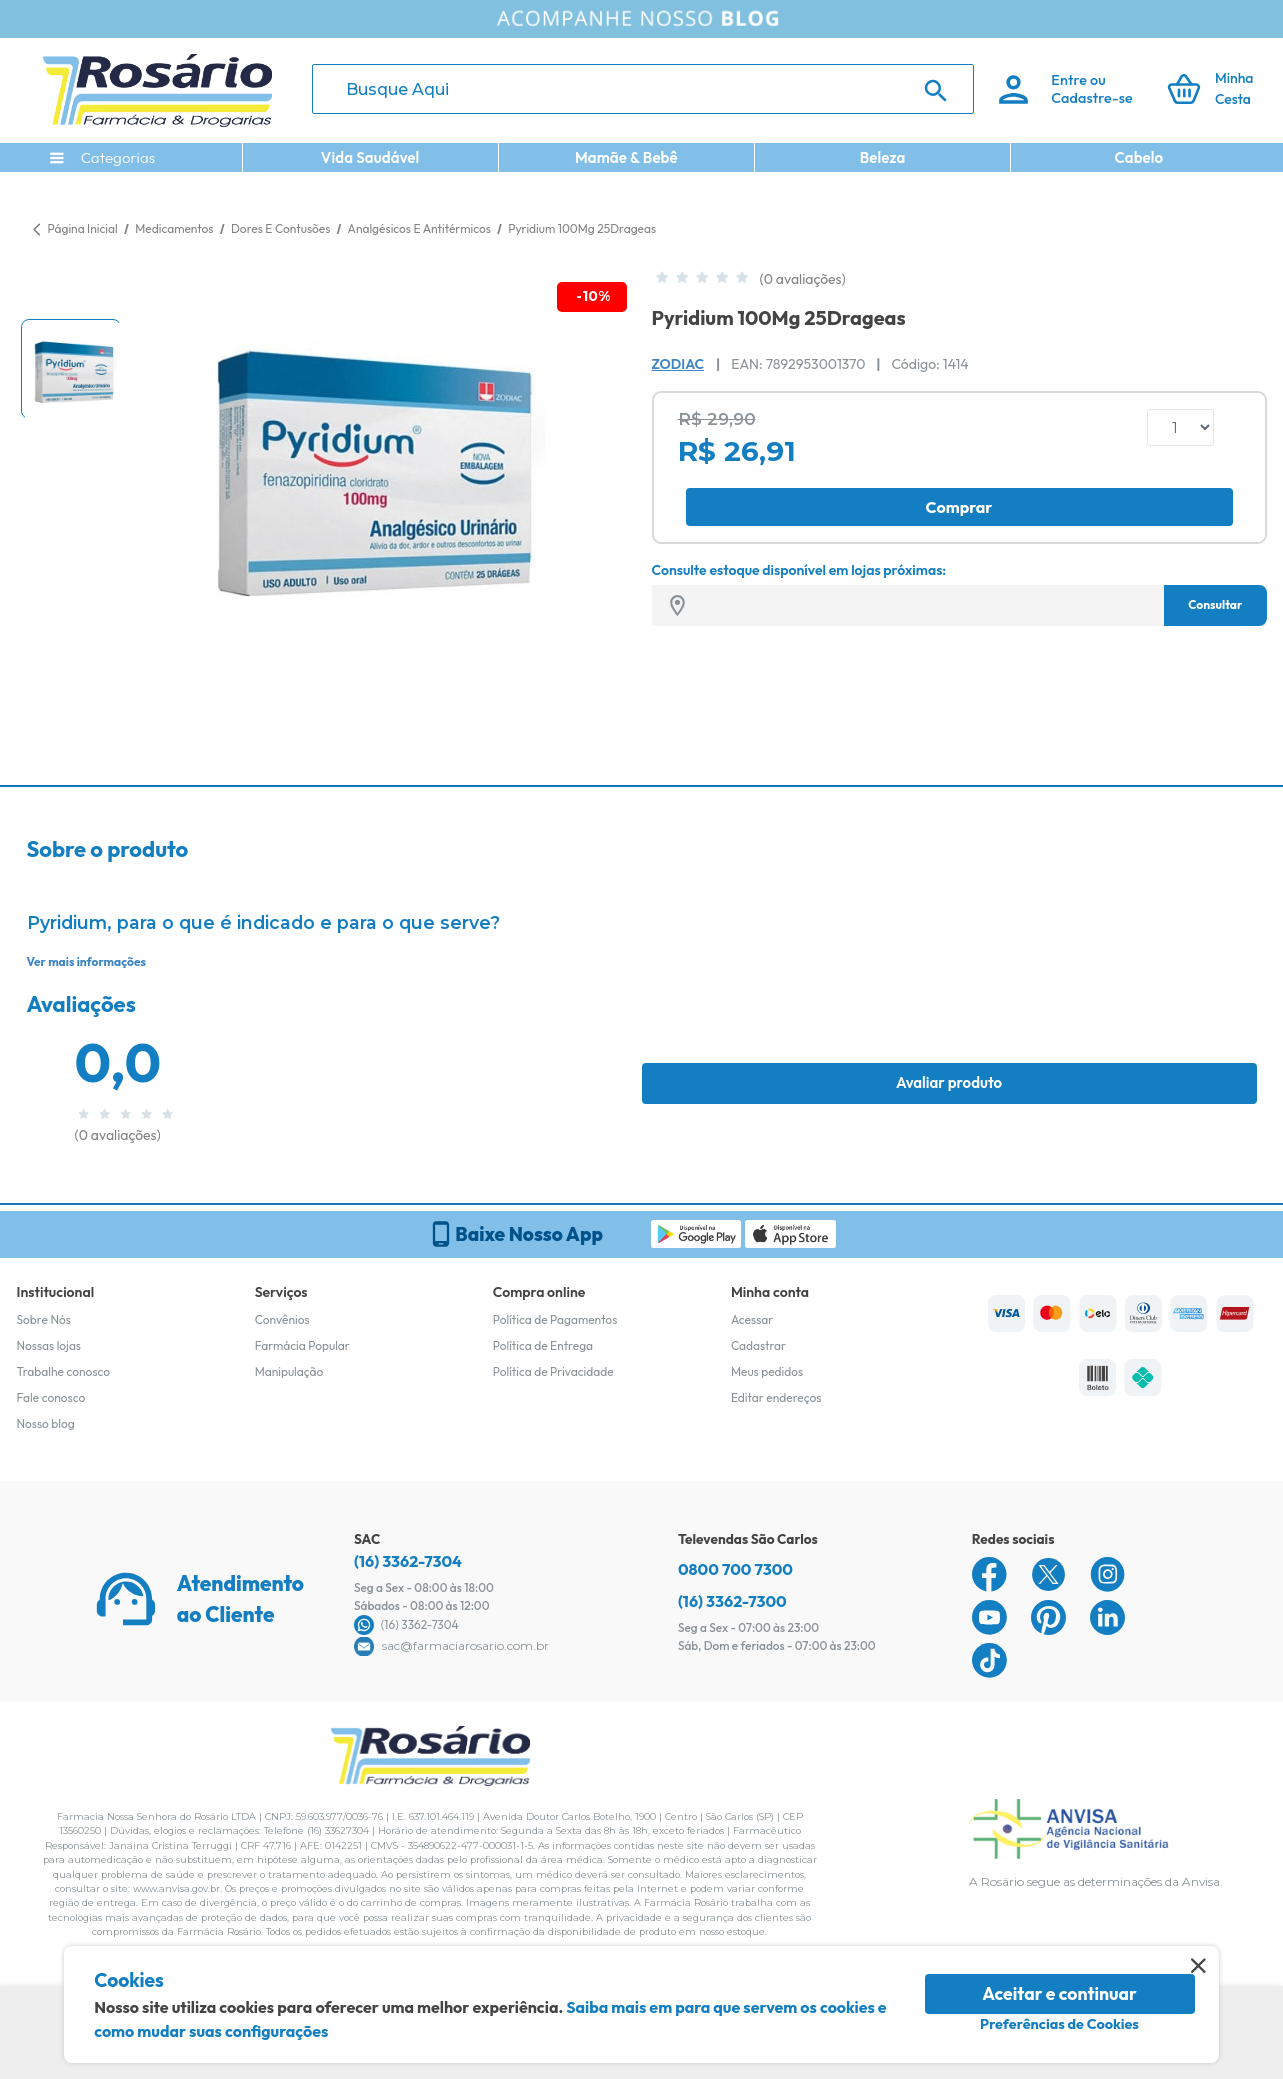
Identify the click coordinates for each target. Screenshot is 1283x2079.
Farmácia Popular (302, 1345)
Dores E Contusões (282, 228)
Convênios (282, 1319)
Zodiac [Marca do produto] (678, 364)
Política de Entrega (543, 1345)
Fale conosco (51, 1397)
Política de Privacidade (553, 1371)
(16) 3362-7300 (732, 1601)
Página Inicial (83, 228)
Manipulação (289, 1371)
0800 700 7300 (735, 1569)
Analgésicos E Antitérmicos (421, 228)
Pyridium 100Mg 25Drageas (582, 228)
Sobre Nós (44, 1319)
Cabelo (1138, 157)
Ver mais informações (86, 961)
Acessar (752, 1319)
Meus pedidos (767, 1371)
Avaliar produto (949, 1082)
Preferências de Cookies (1059, 2024)
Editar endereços (776, 1397)
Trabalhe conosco (64, 1371)
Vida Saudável (370, 157)
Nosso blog (46, 1423)
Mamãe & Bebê (626, 157)
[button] (71, 369)
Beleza (883, 157)
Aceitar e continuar (1059, 1993)
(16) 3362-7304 (408, 1561)
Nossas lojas (49, 1345)
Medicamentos (175, 228)
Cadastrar (758, 1345)
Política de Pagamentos (555, 1319)
